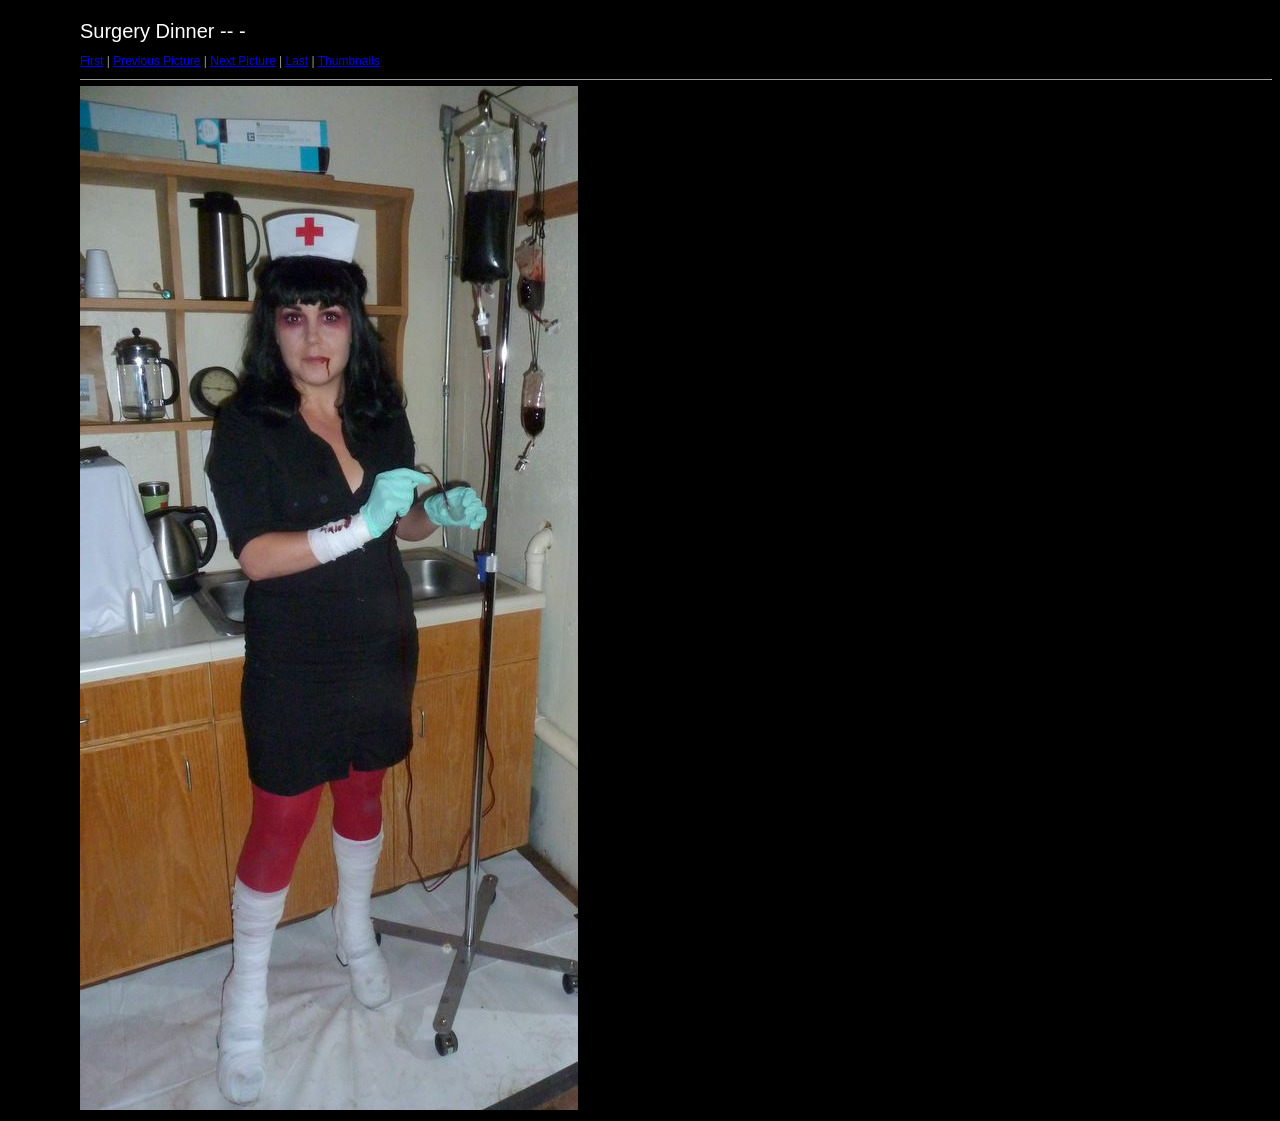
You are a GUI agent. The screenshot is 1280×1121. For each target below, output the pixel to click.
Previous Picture (156, 61)
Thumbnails (349, 61)
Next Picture (242, 61)
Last (296, 61)
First (91, 61)
